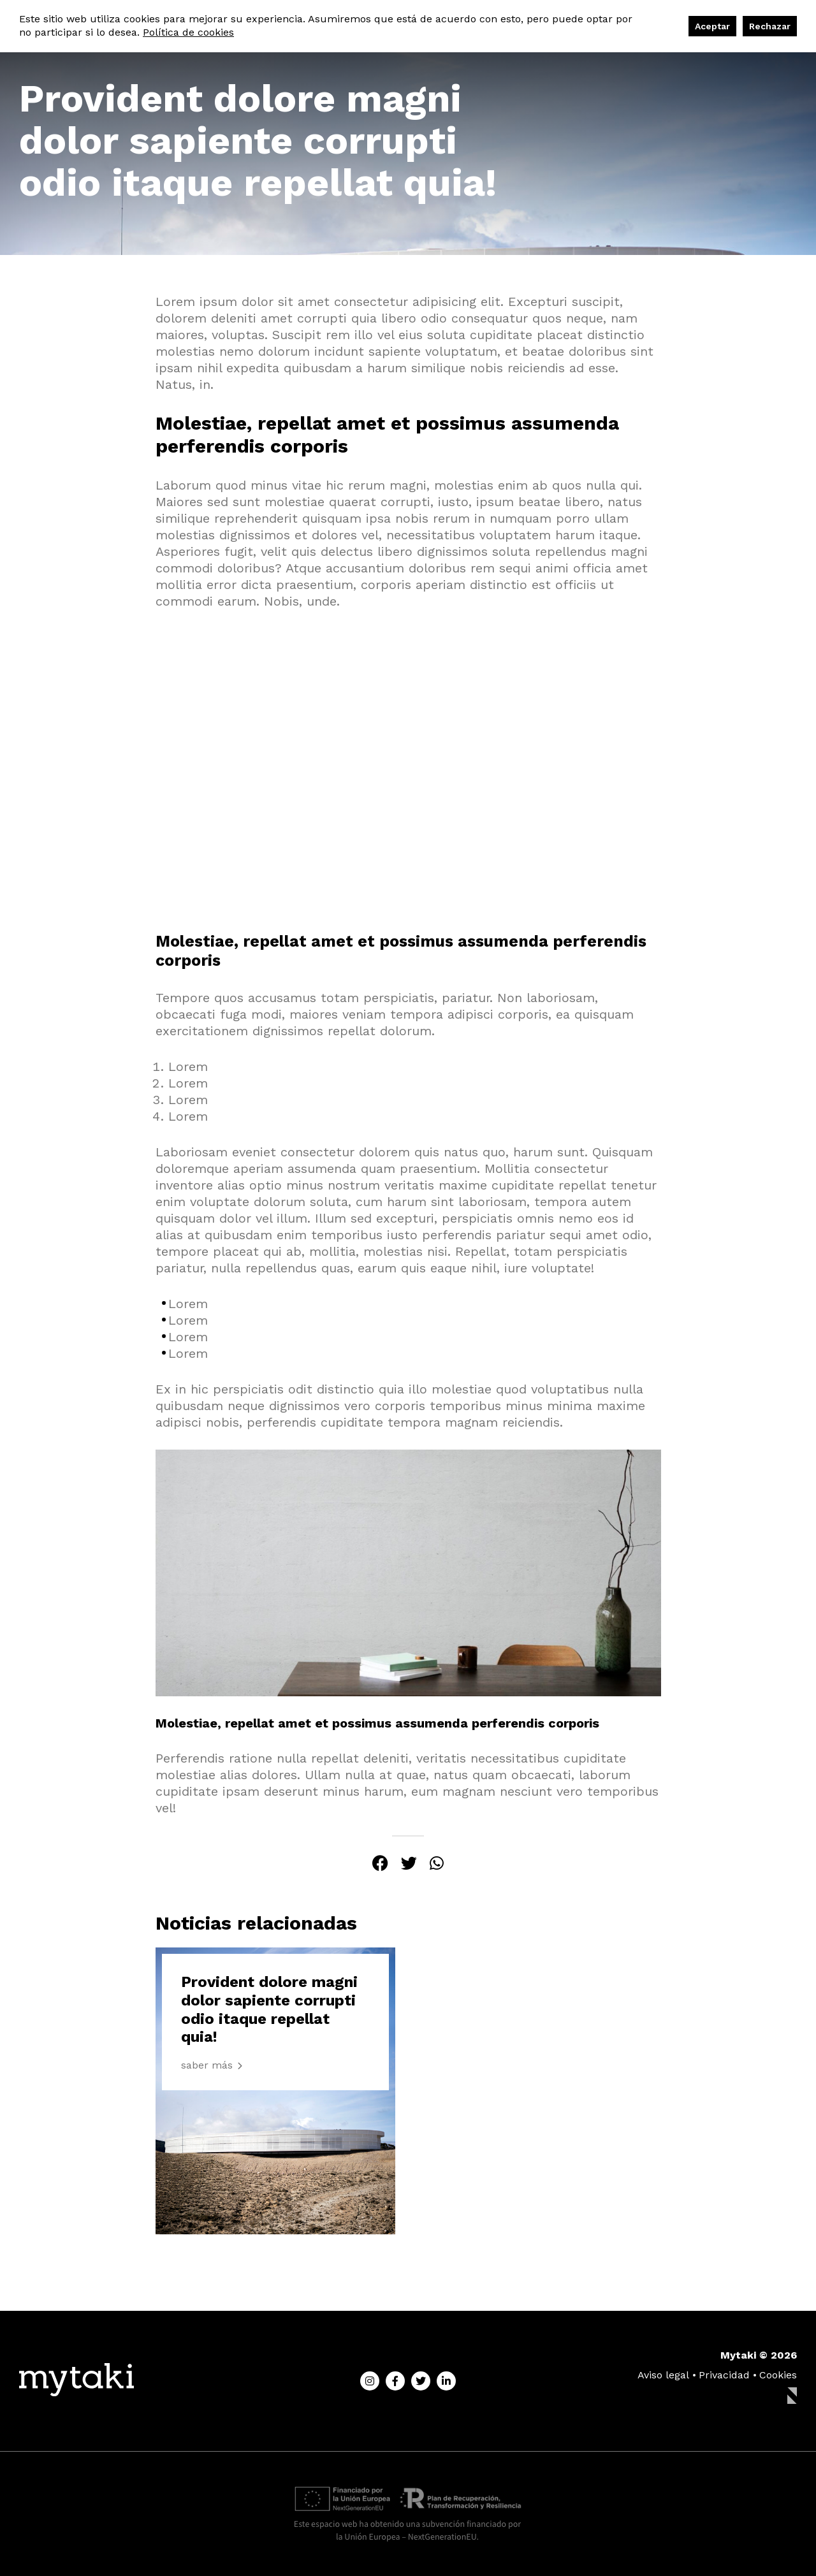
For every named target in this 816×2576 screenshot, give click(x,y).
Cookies (778, 2375)
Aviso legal (663, 2375)
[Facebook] (395, 2380)
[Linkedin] (446, 2380)
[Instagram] (369, 2380)
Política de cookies (188, 32)
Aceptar (712, 26)
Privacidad (724, 2375)
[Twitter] (420, 2380)
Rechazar (769, 26)
